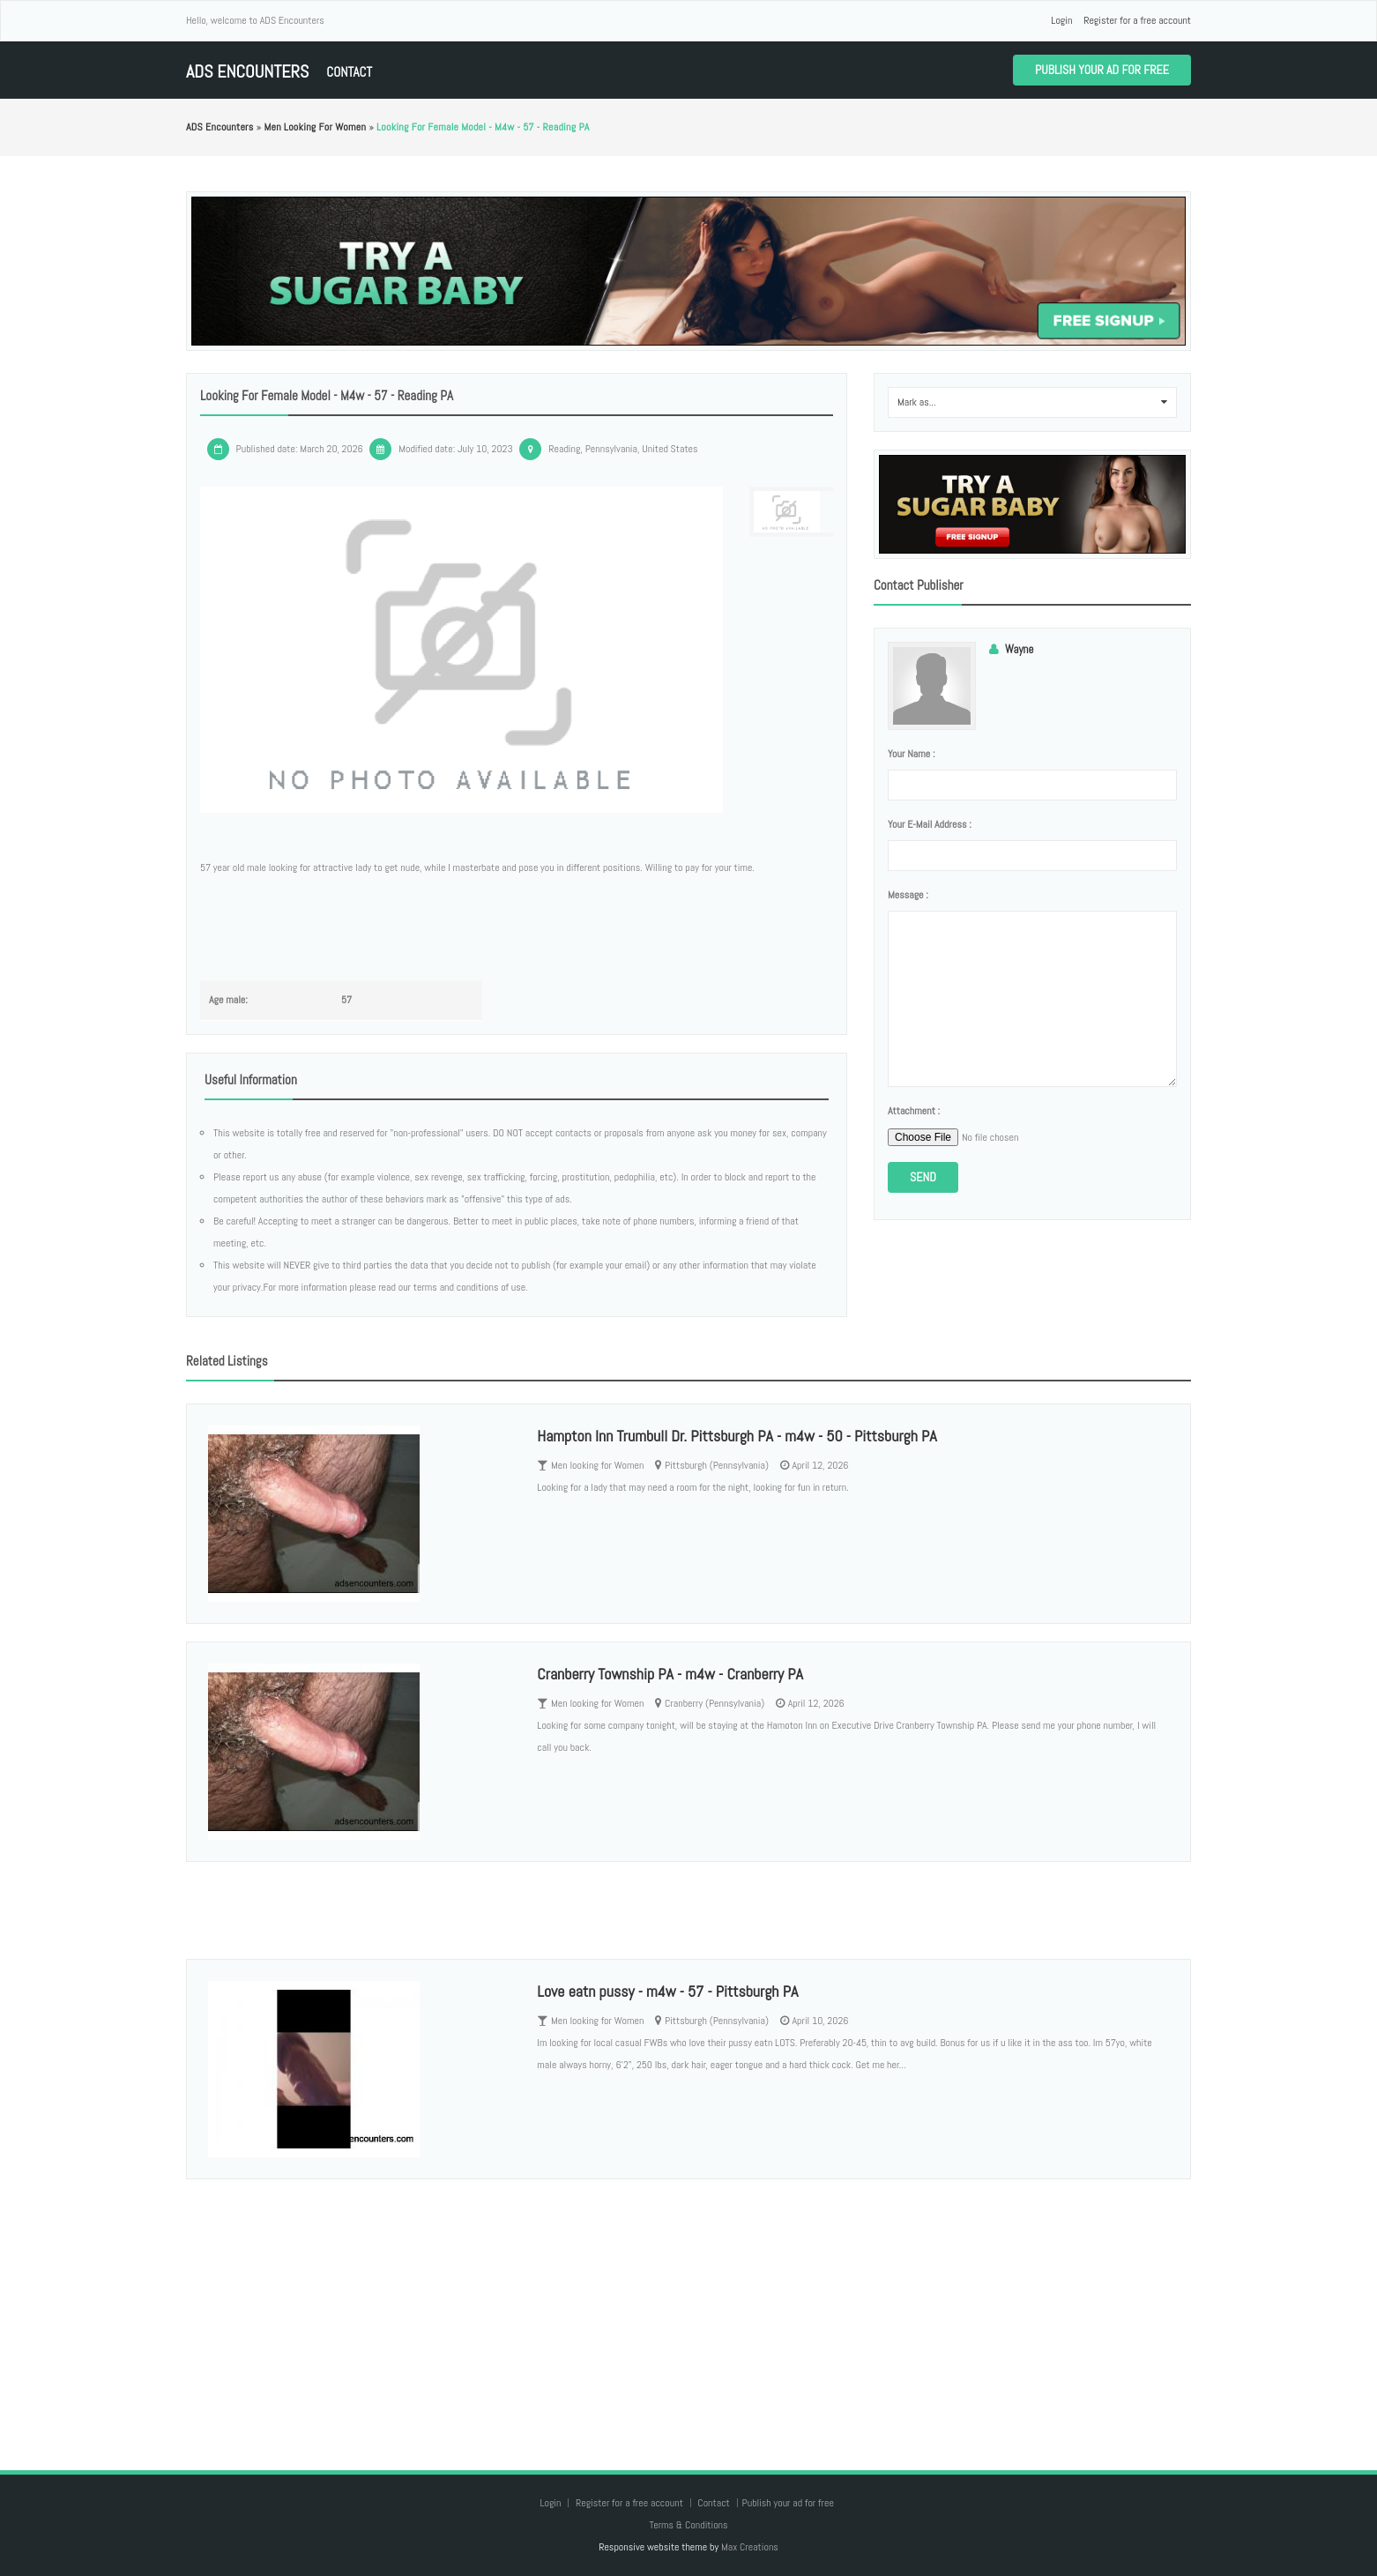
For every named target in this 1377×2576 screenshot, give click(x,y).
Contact (349, 71)
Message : (908, 895)
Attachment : (914, 1111)
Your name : (911, 754)
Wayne (1019, 649)
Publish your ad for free (1102, 70)
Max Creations (749, 2547)
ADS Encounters (247, 72)
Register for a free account (1137, 20)
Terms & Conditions (688, 2525)
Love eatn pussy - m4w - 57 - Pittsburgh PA (667, 1991)
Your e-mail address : (929, 824)
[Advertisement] (688, 2307)
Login (1061, 20)
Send (923, 1177)
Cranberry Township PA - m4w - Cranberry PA (670, 1674)
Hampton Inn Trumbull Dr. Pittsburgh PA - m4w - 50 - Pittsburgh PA (736, 1436)
